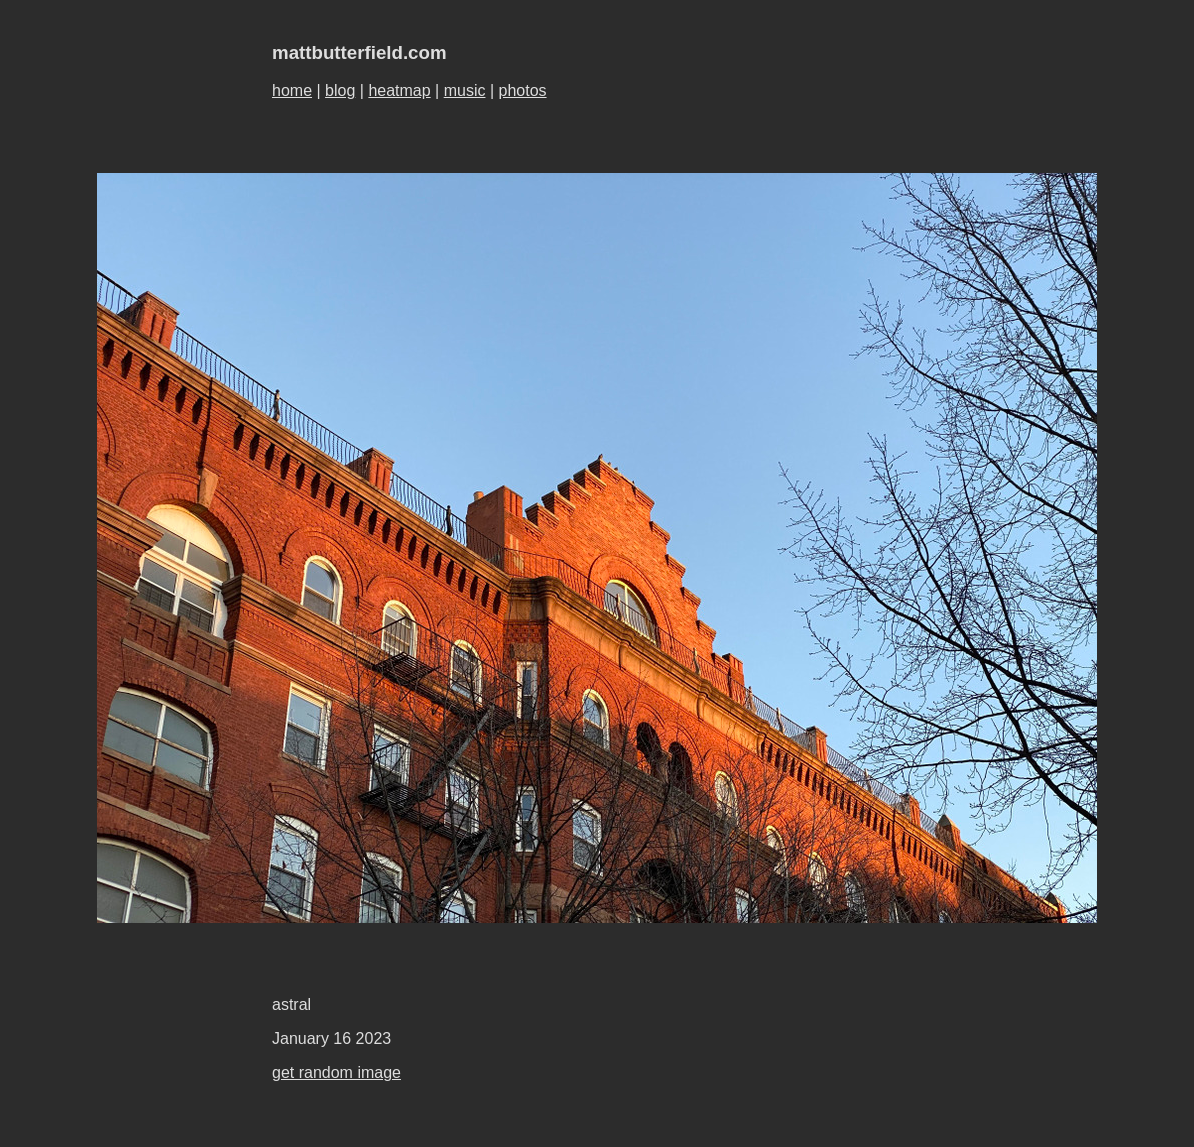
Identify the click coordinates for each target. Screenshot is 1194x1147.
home (292, 90)
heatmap (399, 90)
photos (523, 90)
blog (340, 90)
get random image (336, 1072)
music (465, 90)
